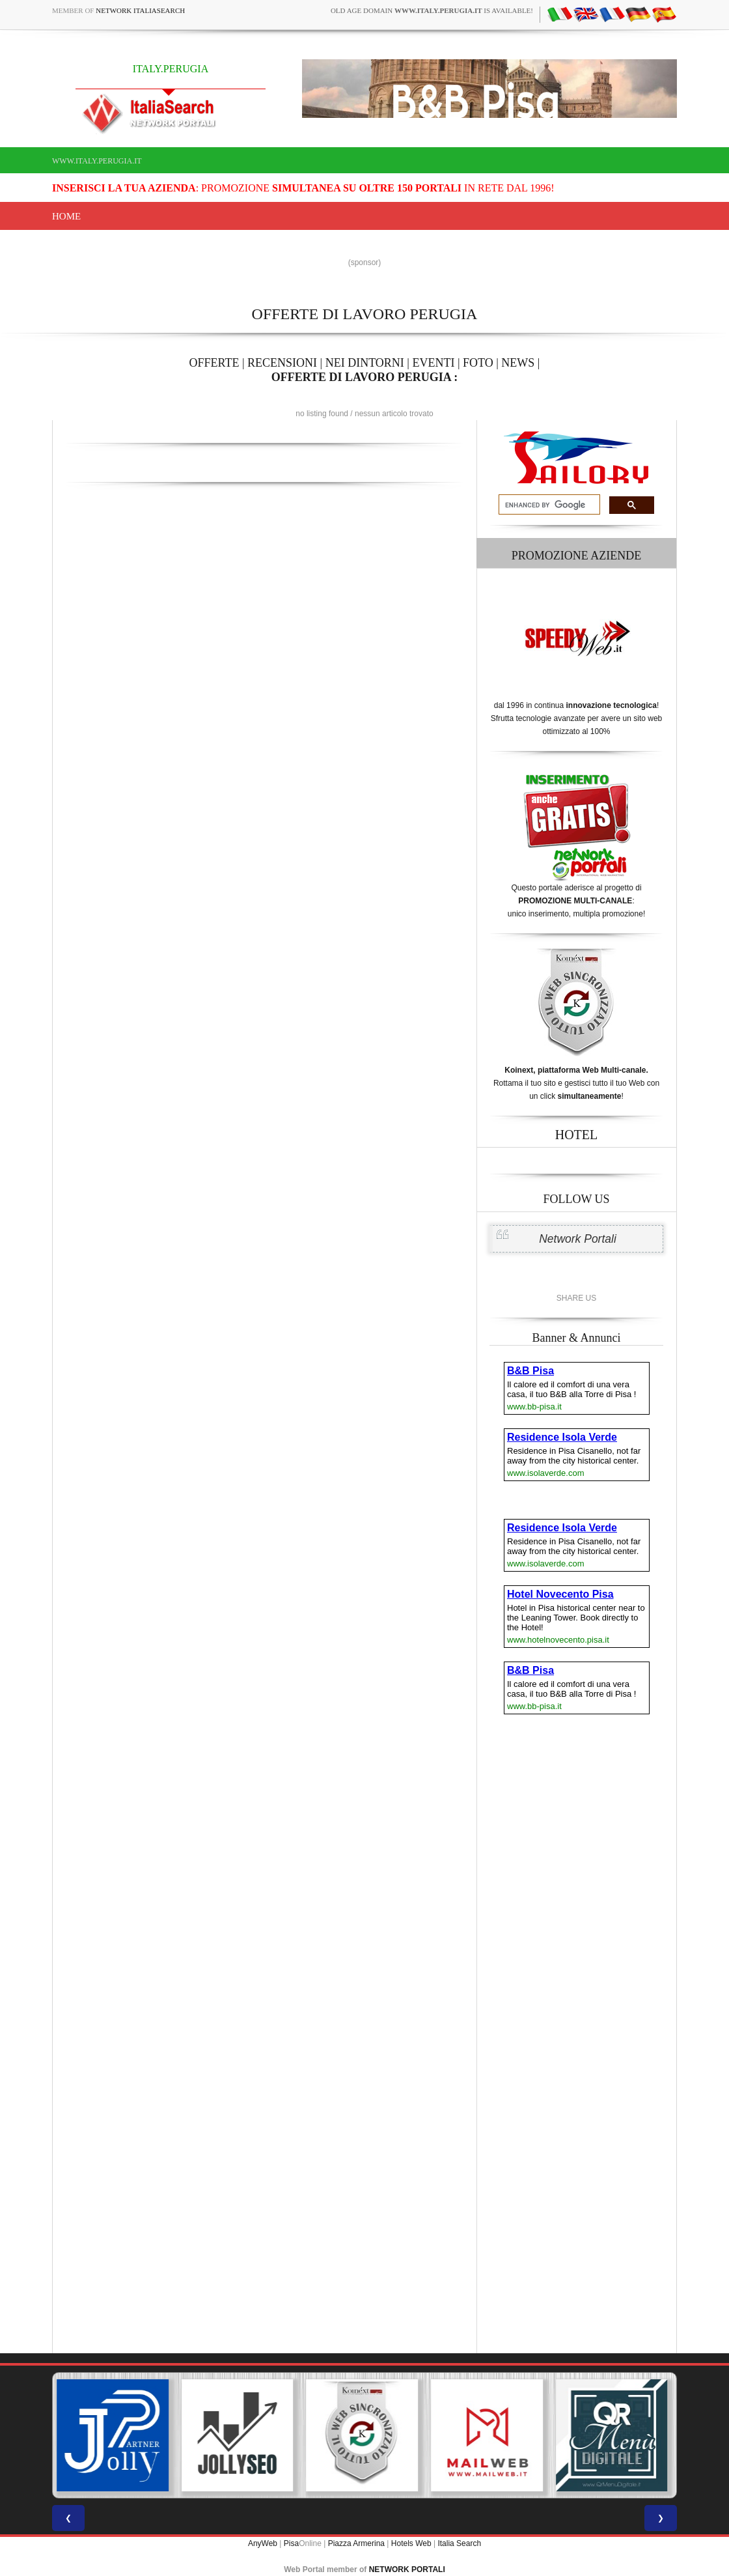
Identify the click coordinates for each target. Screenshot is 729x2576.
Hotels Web (411, 2543)
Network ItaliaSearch (140, 10)
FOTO (478, 362)
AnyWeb (262, 2543)
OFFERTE (214, 362)
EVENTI (433, 362)
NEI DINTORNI (364, 362)
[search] (548, 504)
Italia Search (459, 2543)
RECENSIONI (282, 362)
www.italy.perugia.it (96, 160)
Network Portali (577, 1238)
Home (66, 216)
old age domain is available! (432, 10)
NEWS (517, 362)
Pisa (291, 2543)
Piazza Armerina (356, 2543)
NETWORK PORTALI (407, 2569)
